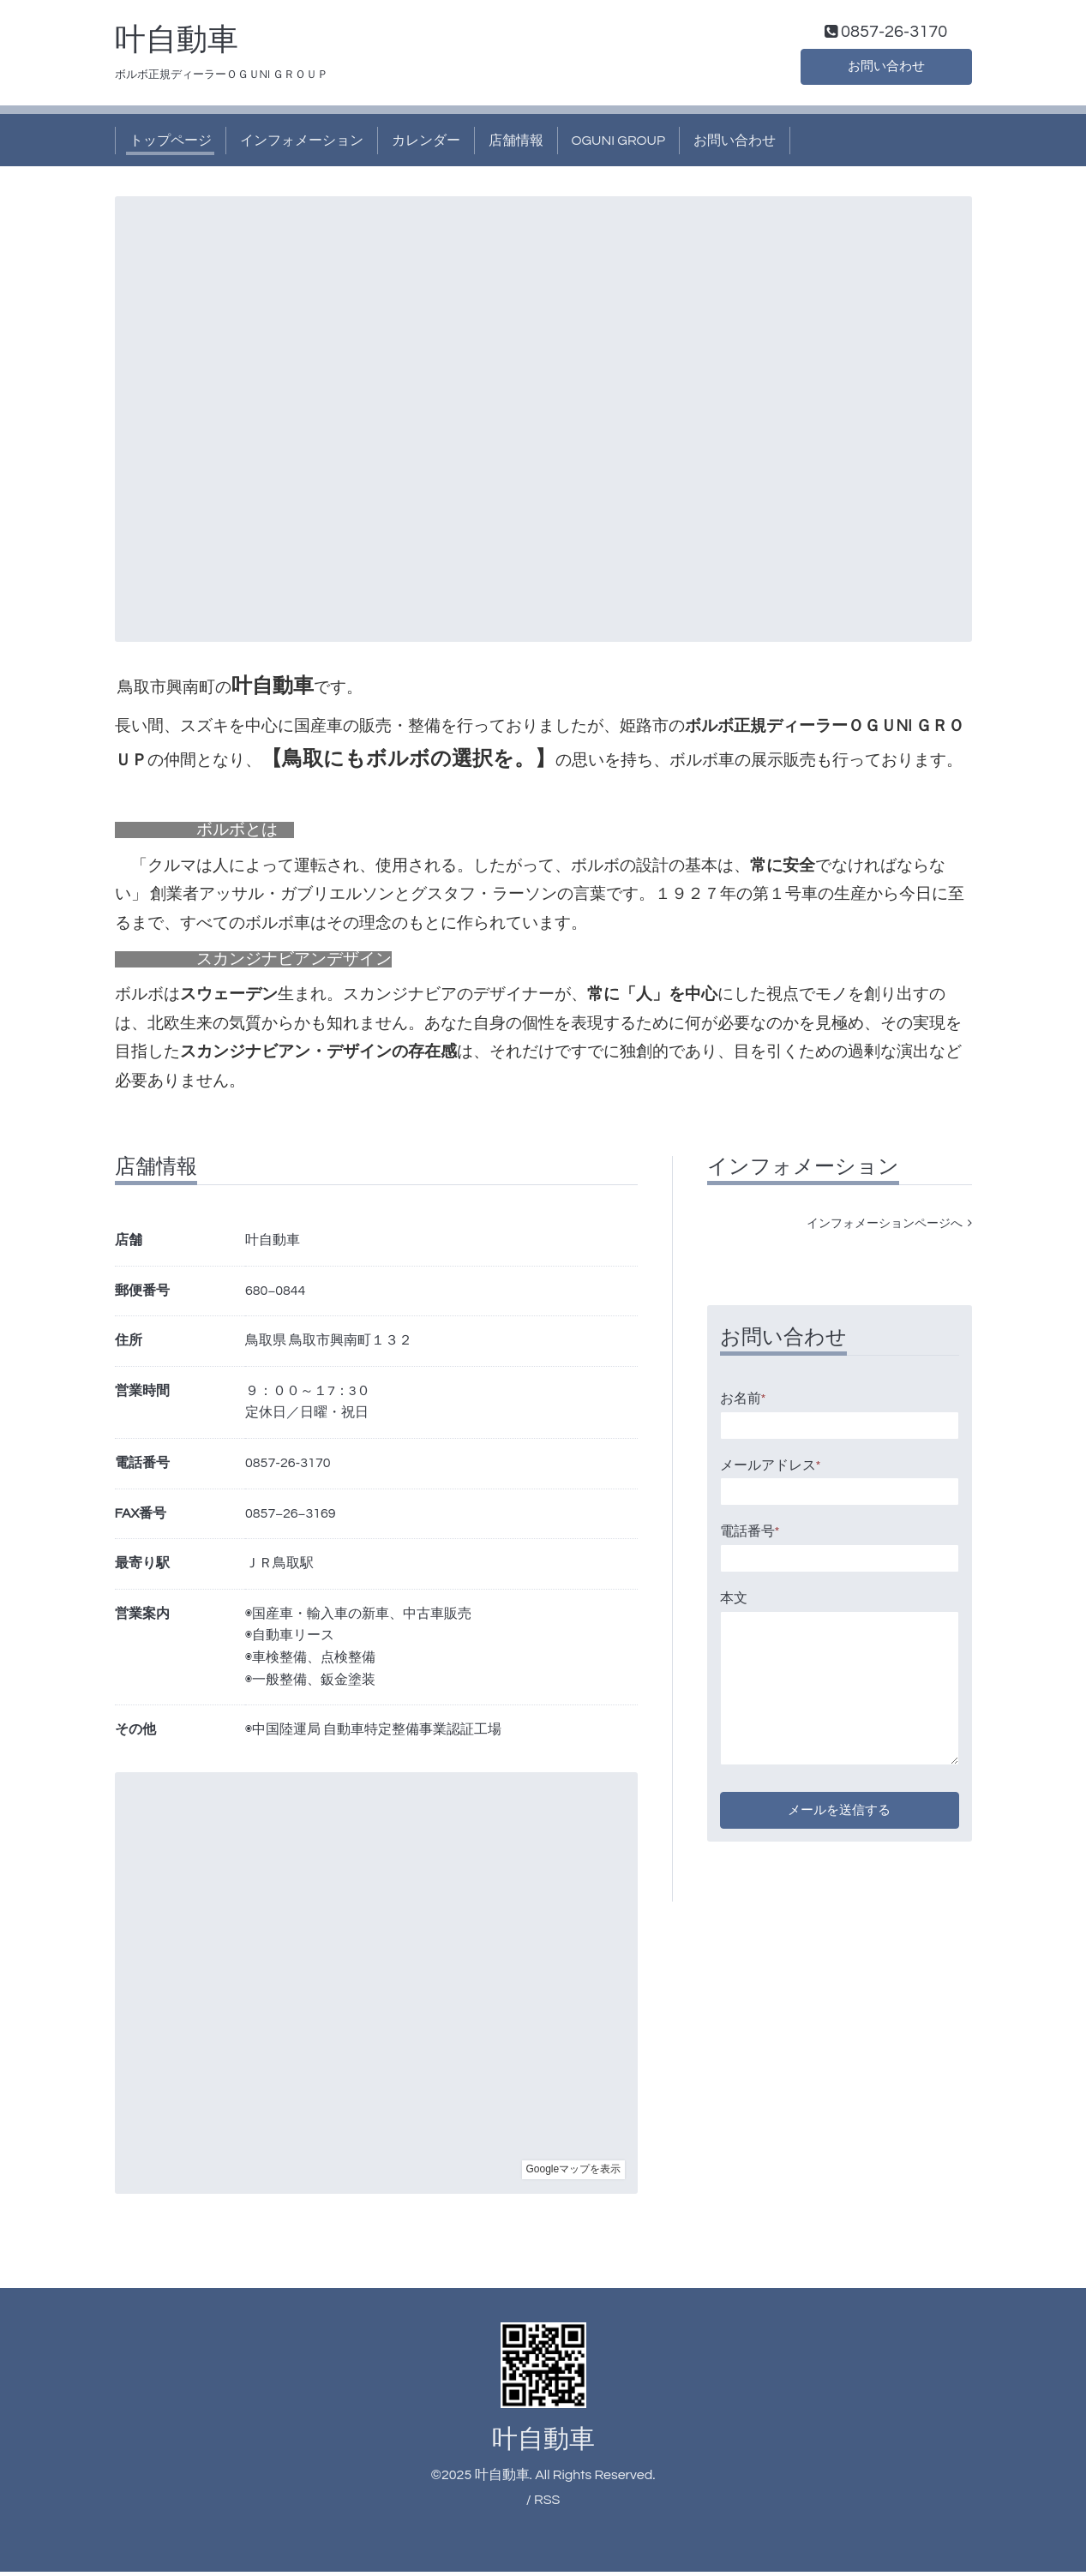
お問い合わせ (886, 68)
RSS (547, 2503)
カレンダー (426, 144)
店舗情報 (516, 144)
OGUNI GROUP (619, 144)
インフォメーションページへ (889, 1228)
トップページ (170, 144)
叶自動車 (176, 43)
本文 (733, 1602)
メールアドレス (770, 1469)
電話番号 (750, 1536)
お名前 (743, 1403)
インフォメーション (301, 144)
